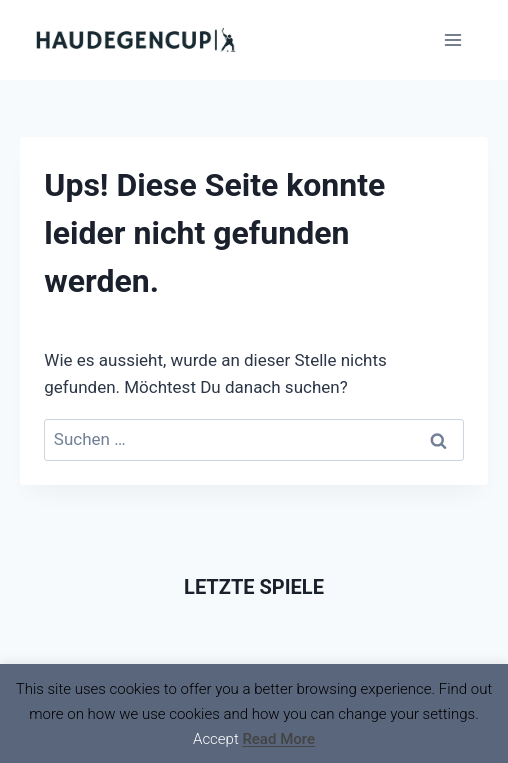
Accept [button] (216, 739)
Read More (278, 739)
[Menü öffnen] (453, 39)
